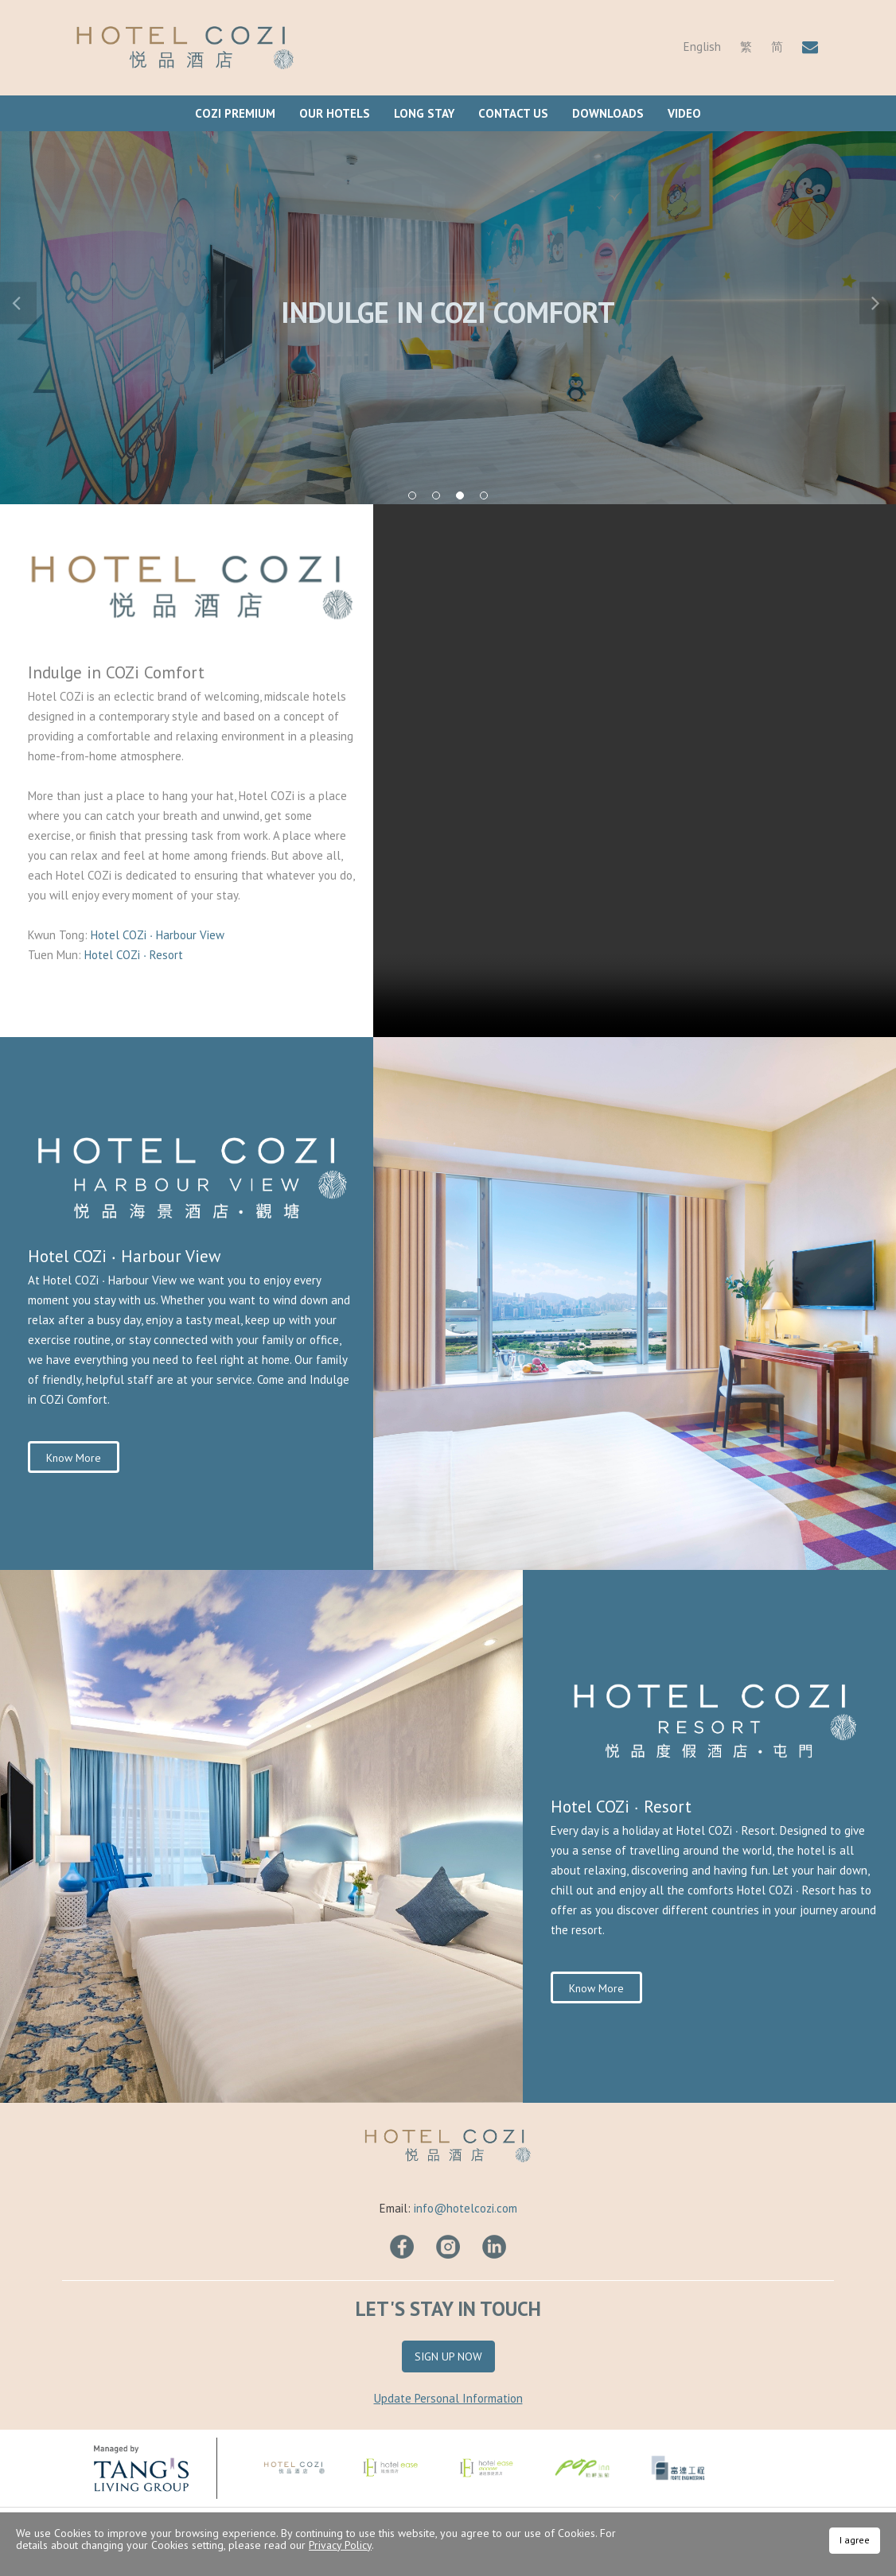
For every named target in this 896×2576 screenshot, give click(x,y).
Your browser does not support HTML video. (634, 770)
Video (684, 113)
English (702, 46)
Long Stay (424, 113)
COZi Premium (235, 113)
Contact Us (513, 113)
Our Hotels (334, 113)
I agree (855, 2540)
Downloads (608, 113)
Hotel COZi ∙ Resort (133, 954)
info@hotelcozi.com (465, 2208)
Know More (73, 1458)
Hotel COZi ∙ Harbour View (159, 934)
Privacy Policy (340, 2545)
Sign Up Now (448, 2356)
